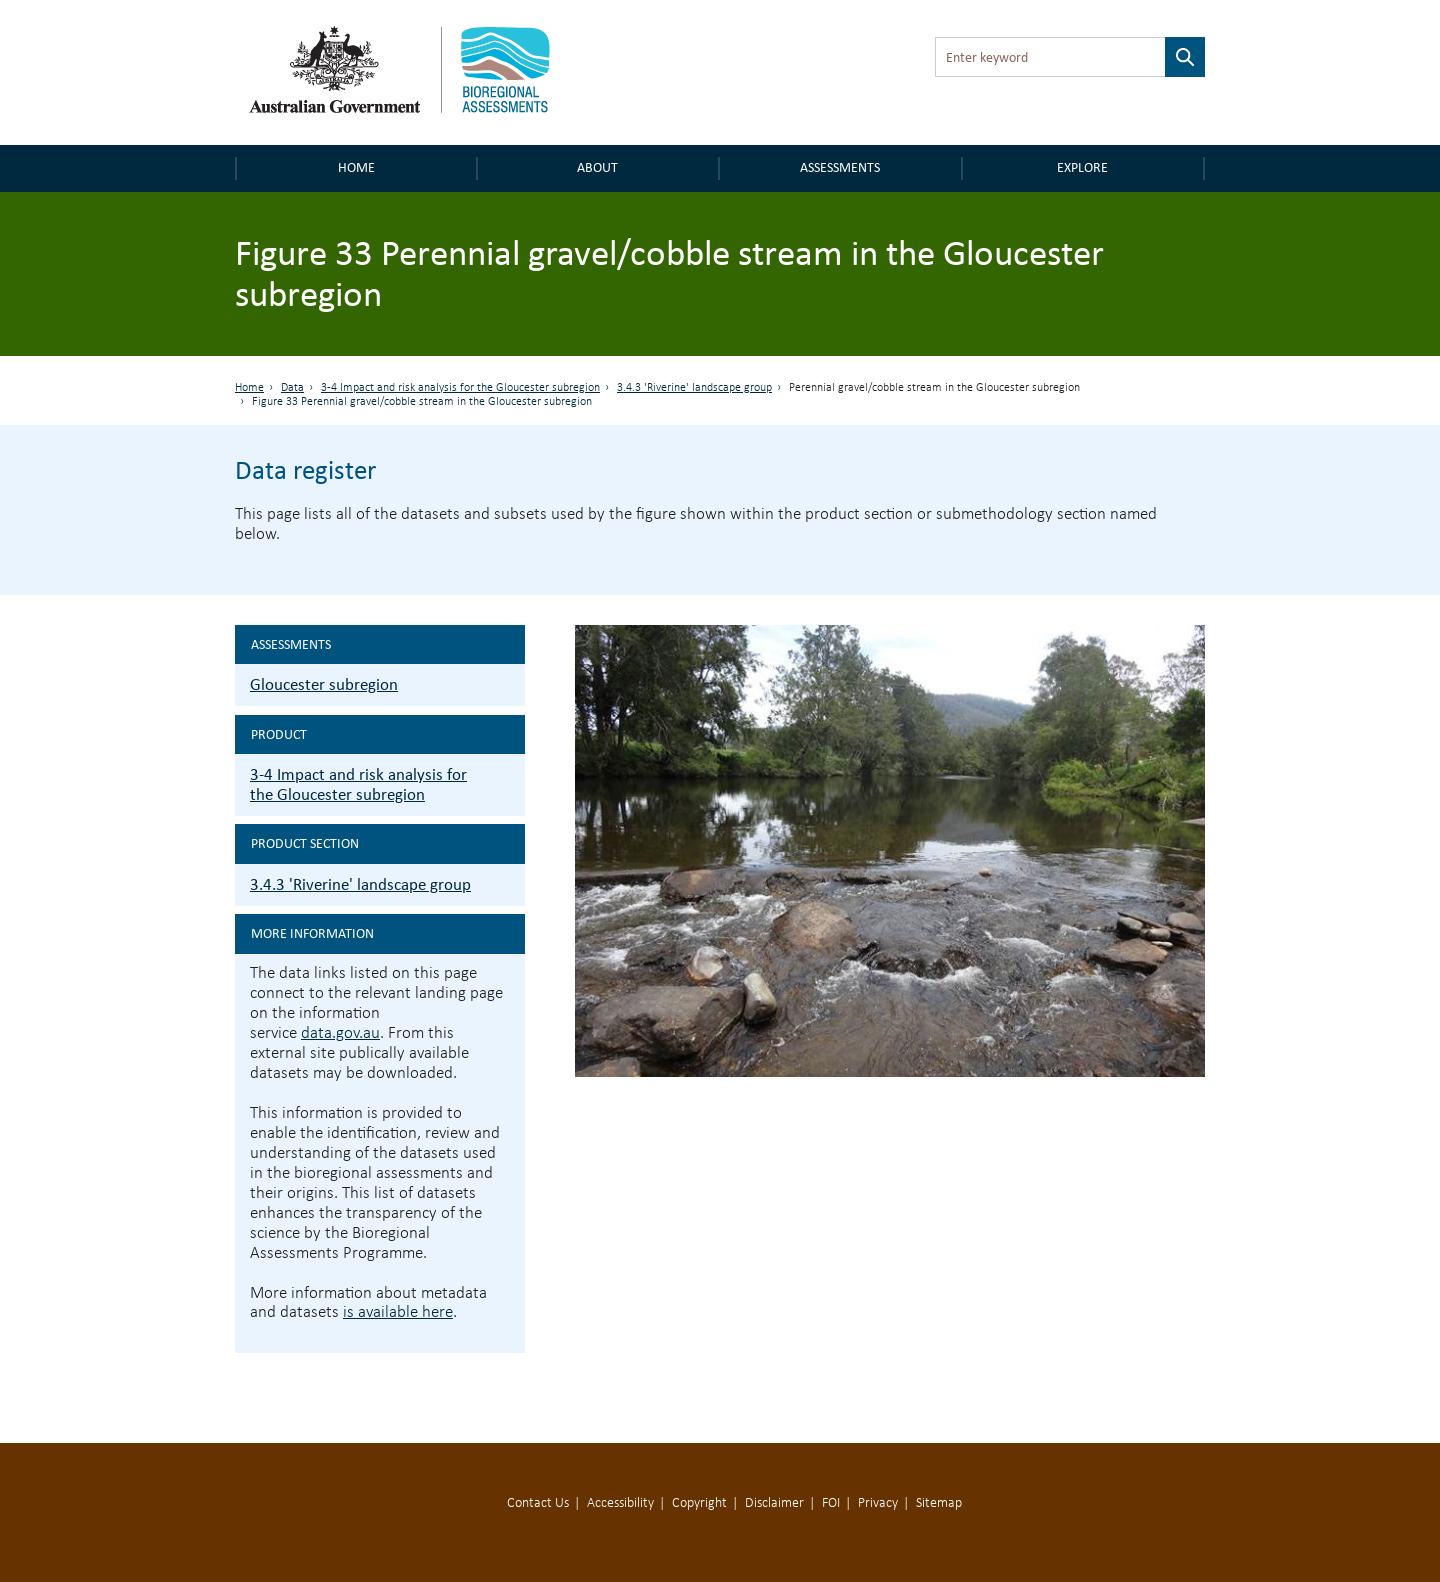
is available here (398, 1312)
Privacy (878, 1503)
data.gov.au (340, 1033)
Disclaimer (774, 1503)
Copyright (699, 1503)
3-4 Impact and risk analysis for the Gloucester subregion (460, 388)
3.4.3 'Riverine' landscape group (694, 388)
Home (356, 167)
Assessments (840, 167)
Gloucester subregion (324, 684)
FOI (831, 1503)
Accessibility (620, 1503)
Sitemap (939, 1503)
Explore (1082, 167)
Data (292, 388)
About (597, 167)
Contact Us (538, 1503)
